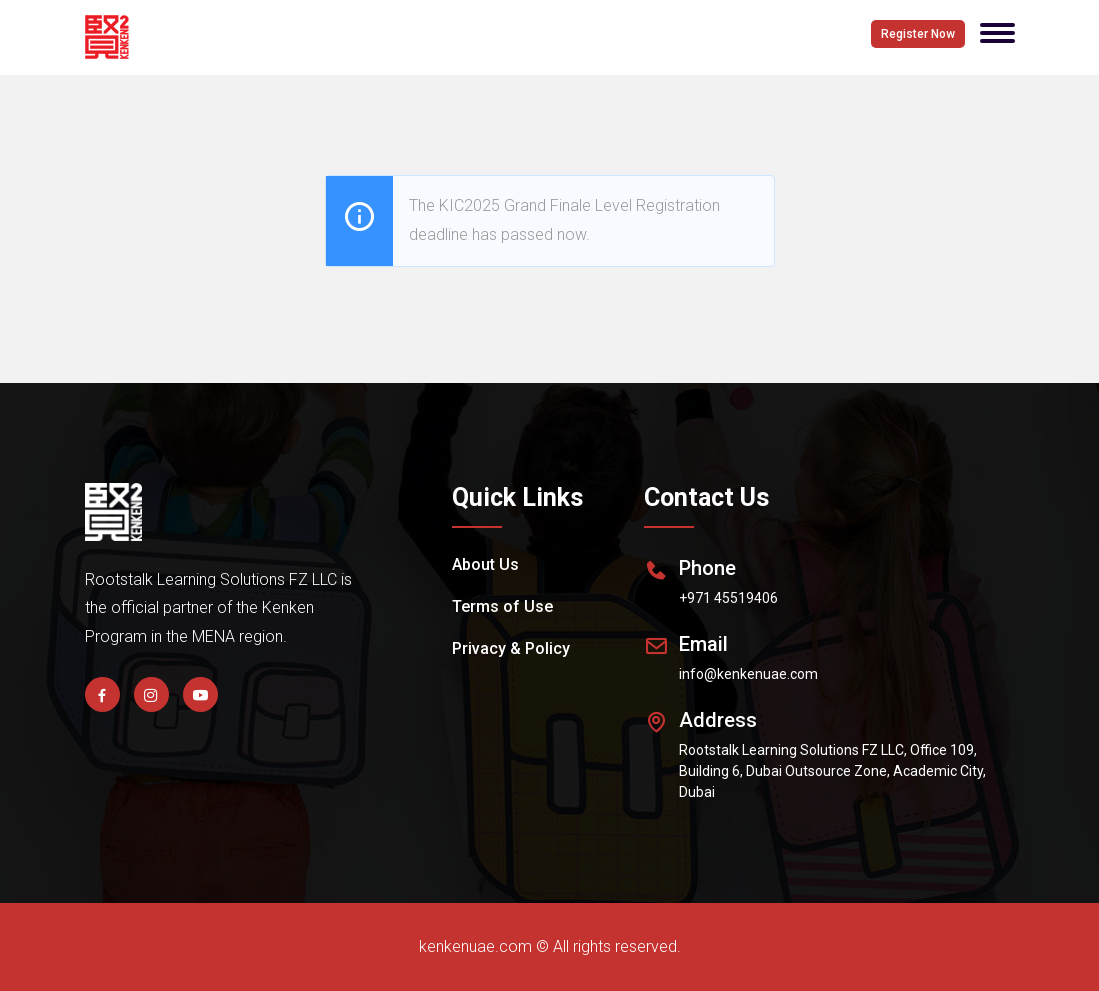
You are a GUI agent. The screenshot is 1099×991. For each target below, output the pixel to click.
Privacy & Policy (511, 648)
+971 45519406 (728, 598)
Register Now (918, 34)
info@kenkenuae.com (748, 674)
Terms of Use (502, 606)
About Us (485, 564)
